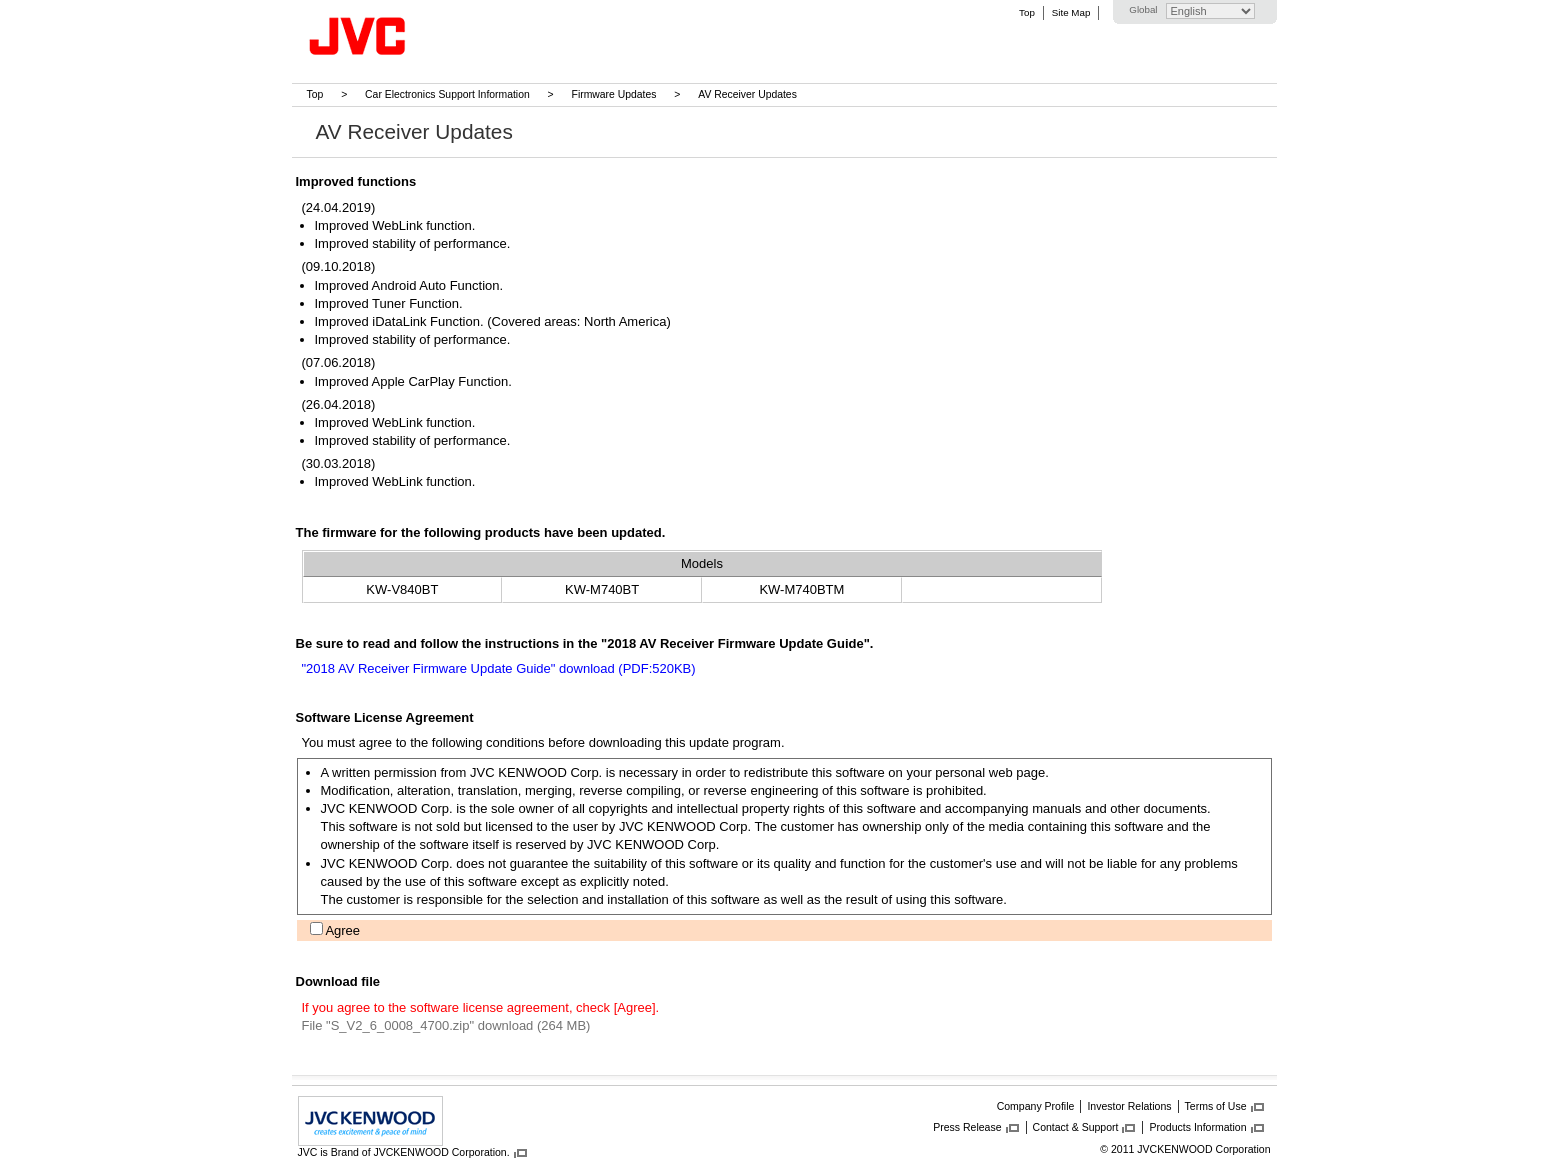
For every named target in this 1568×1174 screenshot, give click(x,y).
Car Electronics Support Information (447, 94)
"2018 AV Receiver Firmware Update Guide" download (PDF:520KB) (499, 668)
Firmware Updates (614, 94)
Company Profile (1036, 1106)
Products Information (1197, 1127)
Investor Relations (1129, 1106)
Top (1027, 12)
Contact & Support (1076, 1127)
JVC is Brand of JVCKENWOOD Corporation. (404, 1152)
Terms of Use (1216, 1106)
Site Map (1071, 12)
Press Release (967, 1127)
